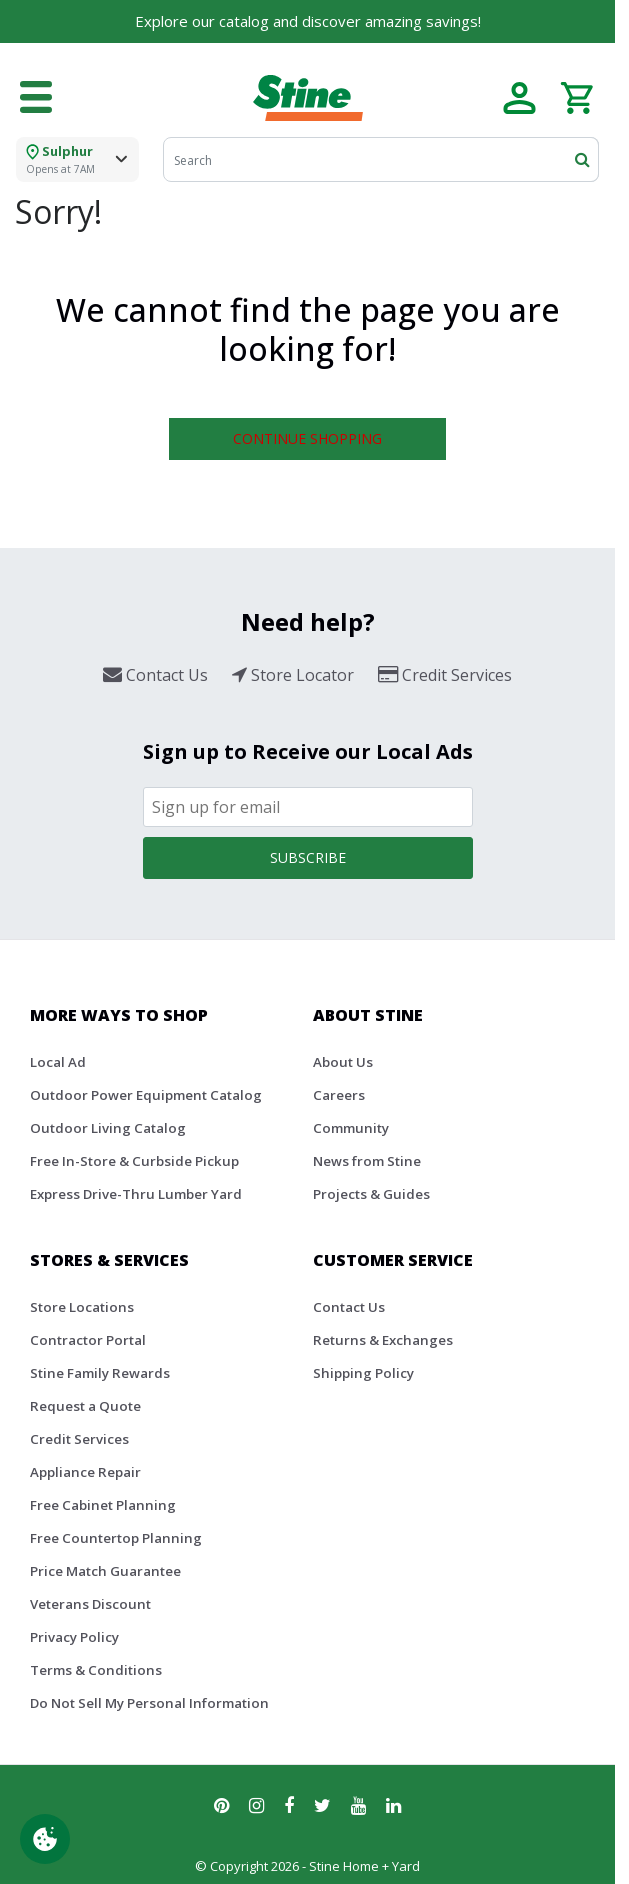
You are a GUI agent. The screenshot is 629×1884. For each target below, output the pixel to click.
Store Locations (82, 1307)
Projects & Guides (371, 1194)
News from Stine (367, 1161)
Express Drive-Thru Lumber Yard (136, 1194)
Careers (339, 1095)
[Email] (308, 807)
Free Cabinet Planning (103, 1505)
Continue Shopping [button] (307, 438)
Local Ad (58, 1062)
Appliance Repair (85, 1472)
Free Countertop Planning (116, 1538)
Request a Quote (85, 1406)
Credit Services (79, 1439)
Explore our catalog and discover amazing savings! (308, 21)
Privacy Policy (74, 1637)
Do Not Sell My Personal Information (149, 1703)
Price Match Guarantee (105, 1571)
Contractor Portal (88, 1340)
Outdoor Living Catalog (108, 1128)
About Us (343, 1062)
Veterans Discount (90, 1604)
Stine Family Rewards (100, 1373)
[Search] (381, 159)
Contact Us (349, 1307)
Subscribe (308, 857)
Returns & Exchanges (383, 1340)
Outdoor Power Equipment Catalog (146, 1095)
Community (351, 1128)
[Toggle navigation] (36, 98)
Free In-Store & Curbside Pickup (134, 1161)
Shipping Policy (363, 1373)
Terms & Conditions (96, 1670)
